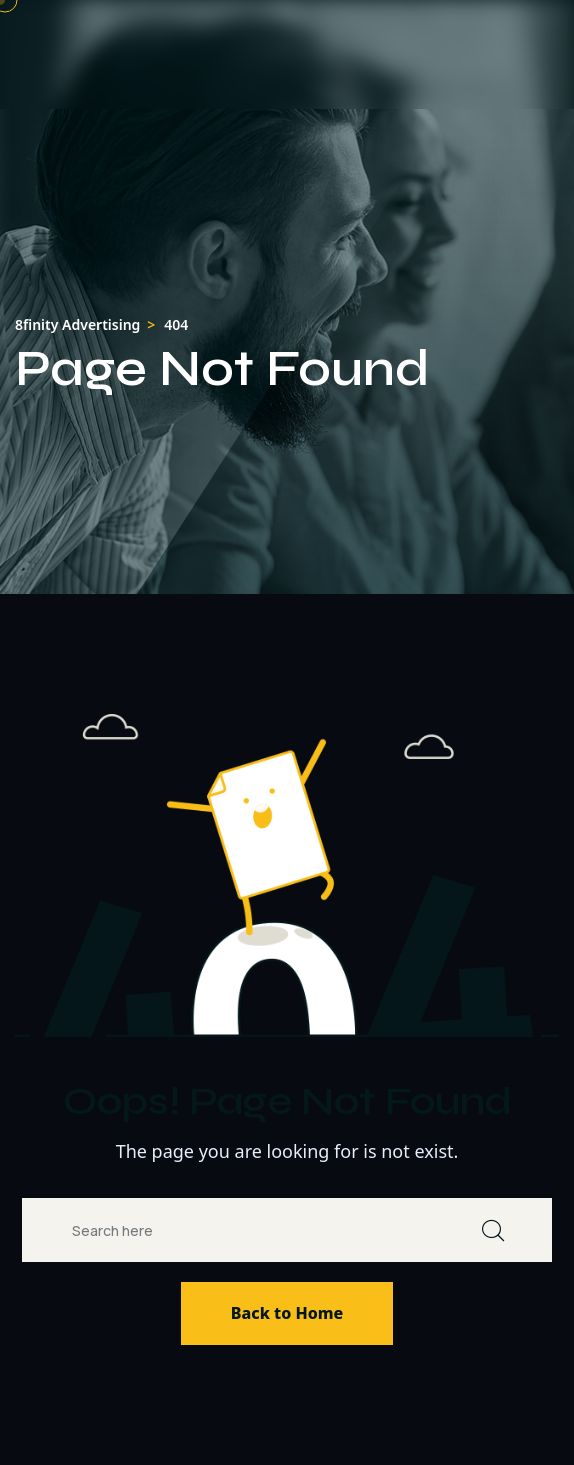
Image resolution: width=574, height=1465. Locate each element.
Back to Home (287, 1313)
